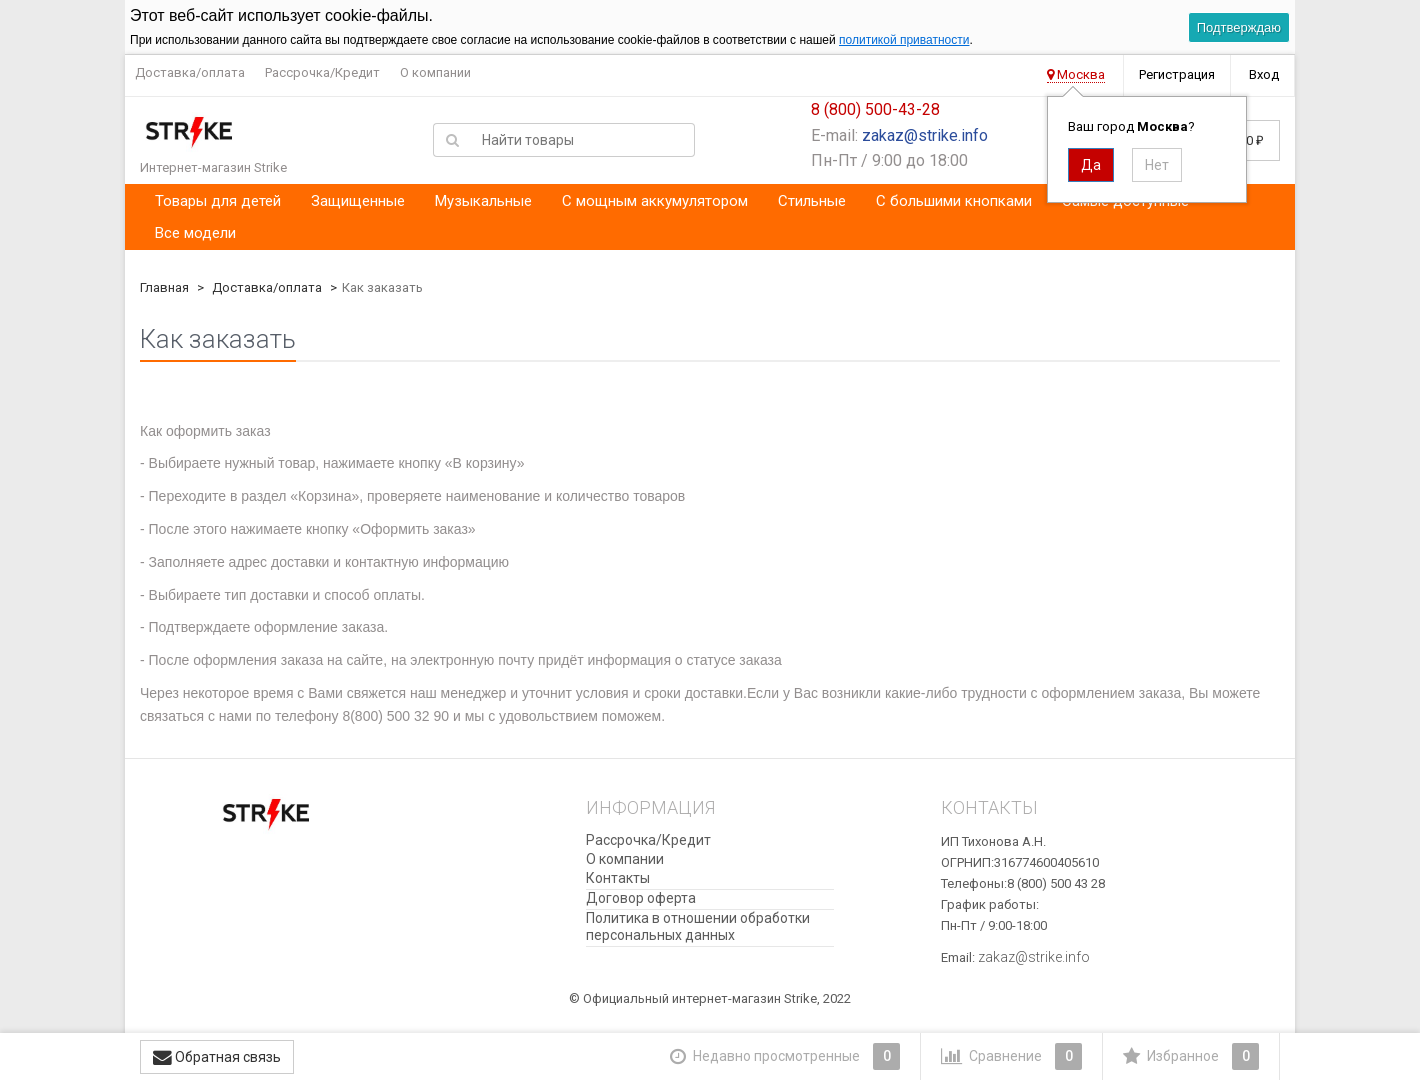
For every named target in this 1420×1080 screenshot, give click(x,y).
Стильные (812, 201)
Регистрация (1177, 74)
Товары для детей (218, 201)
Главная (164, 287)
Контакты (618, 878)
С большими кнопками (954, 201)
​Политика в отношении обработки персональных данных (698, 926)
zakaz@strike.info (925, 135)
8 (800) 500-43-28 (875, 109)
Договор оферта (641, 898)
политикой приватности (904, 40)
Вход (1264, 74)
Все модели (195, 233)
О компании (435, 72)
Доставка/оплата (190, 72)
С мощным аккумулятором (655, 201)
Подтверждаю (1239, 27)
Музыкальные (483, 201)
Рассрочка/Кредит (322, 72)
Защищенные (358, 201)
